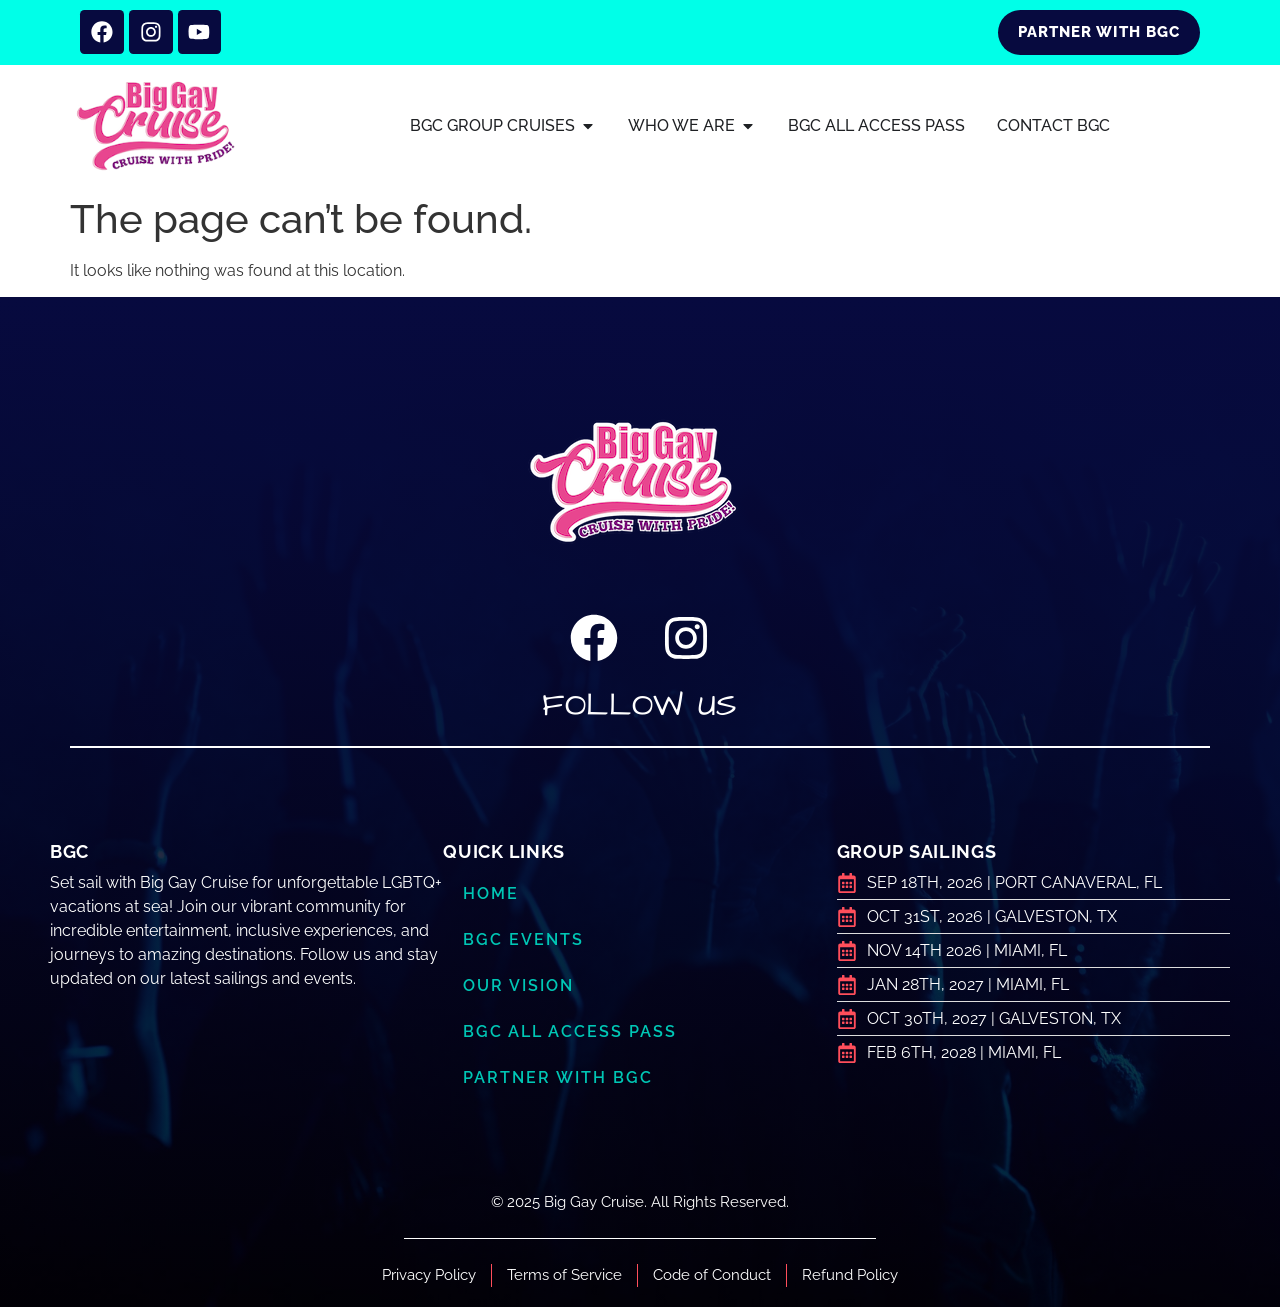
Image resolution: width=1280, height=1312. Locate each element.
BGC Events (525, 946)
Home (492, 900)
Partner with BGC (561, 1084)
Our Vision (522, 992)
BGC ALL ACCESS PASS (572, 1038)
